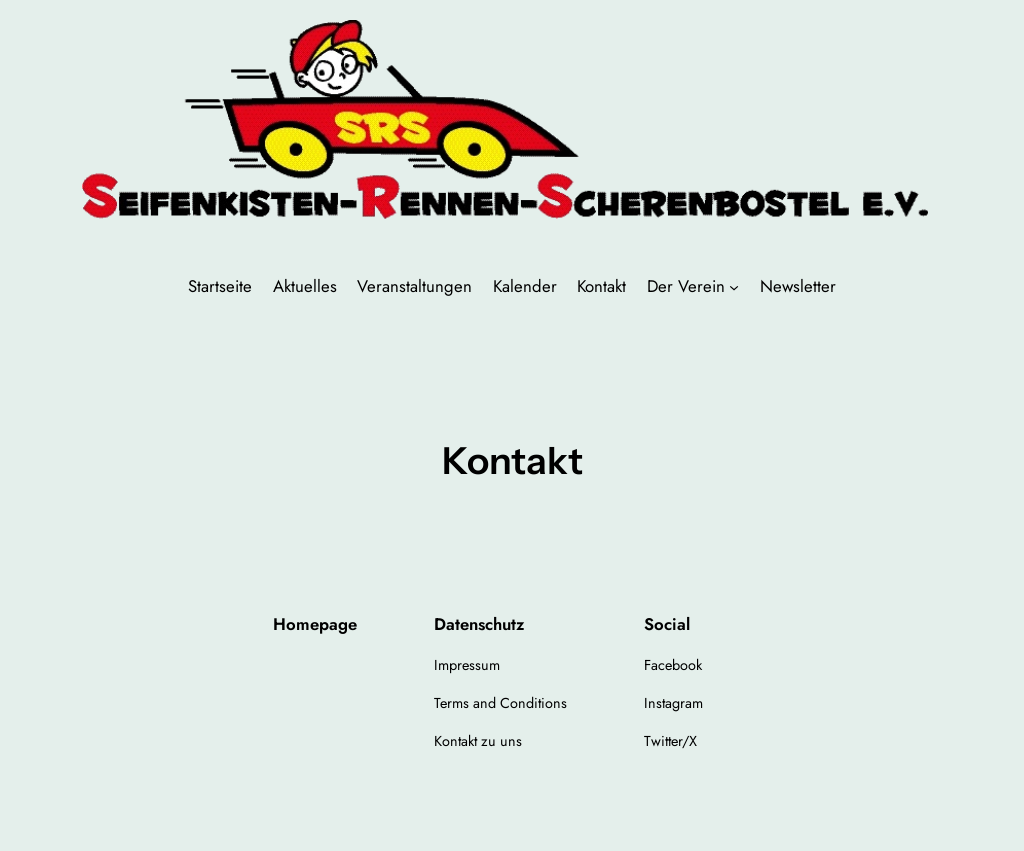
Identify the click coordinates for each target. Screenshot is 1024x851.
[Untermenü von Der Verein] (734, 286)
